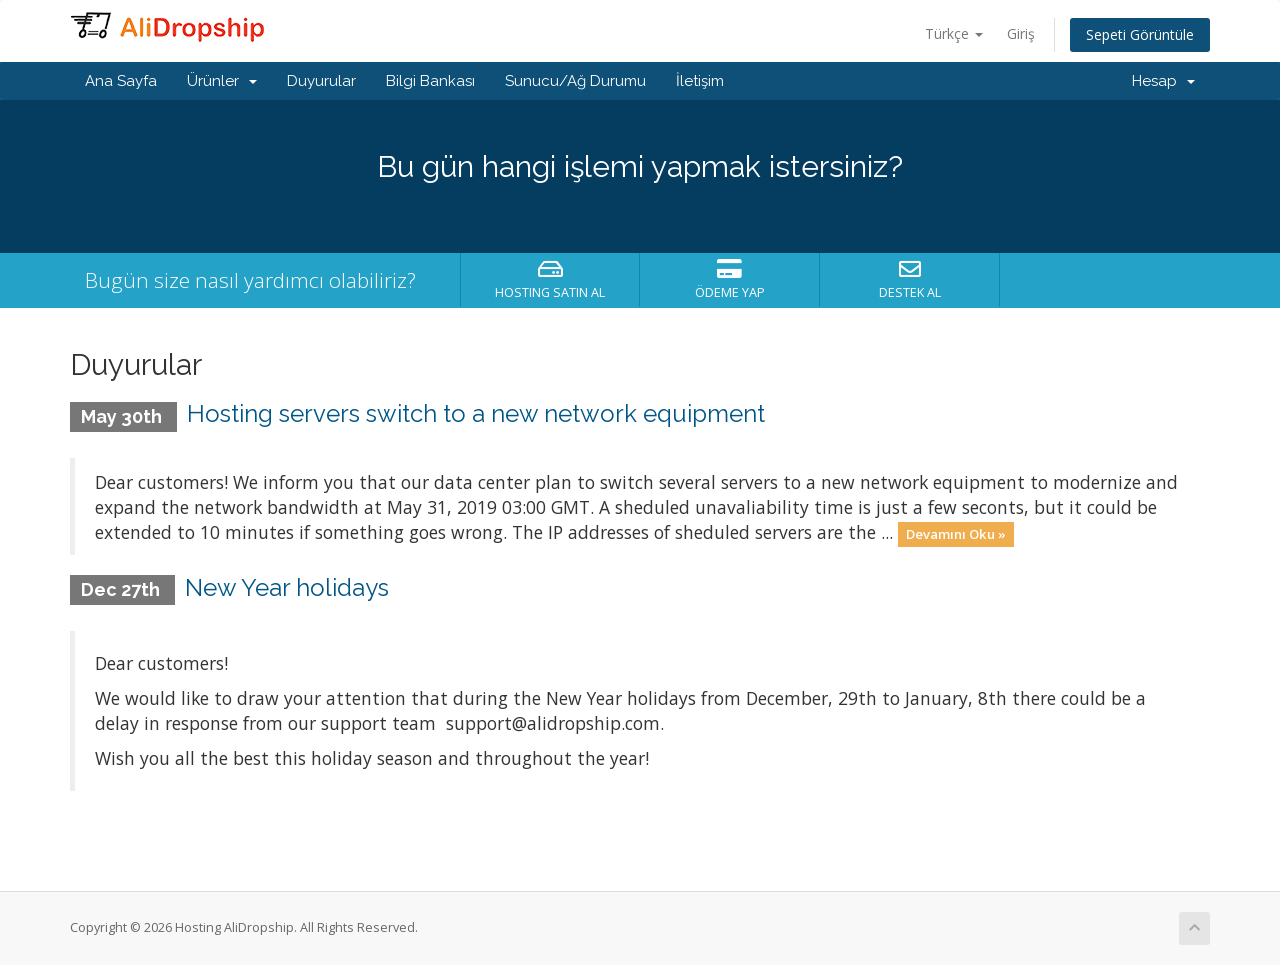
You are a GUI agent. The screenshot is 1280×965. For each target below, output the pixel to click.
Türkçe (954, 33)
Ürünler (222, 81)
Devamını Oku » (956, 534)
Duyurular (321, 81)
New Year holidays (287, 587)
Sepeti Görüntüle (1140, 34)
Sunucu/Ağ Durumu (575, 81)
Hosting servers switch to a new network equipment (476, 413)
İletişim (700, 81)
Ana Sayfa (121, 81)
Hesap (1163, 81)
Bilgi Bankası (430, 81)
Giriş (1021, 33)
